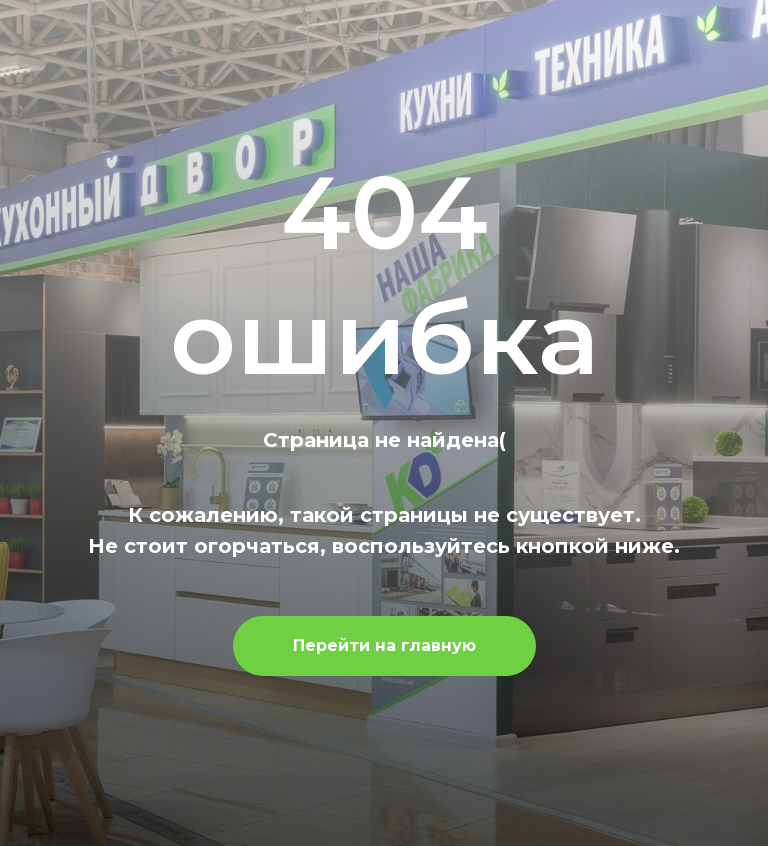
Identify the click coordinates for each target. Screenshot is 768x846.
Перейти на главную (384, 645)
